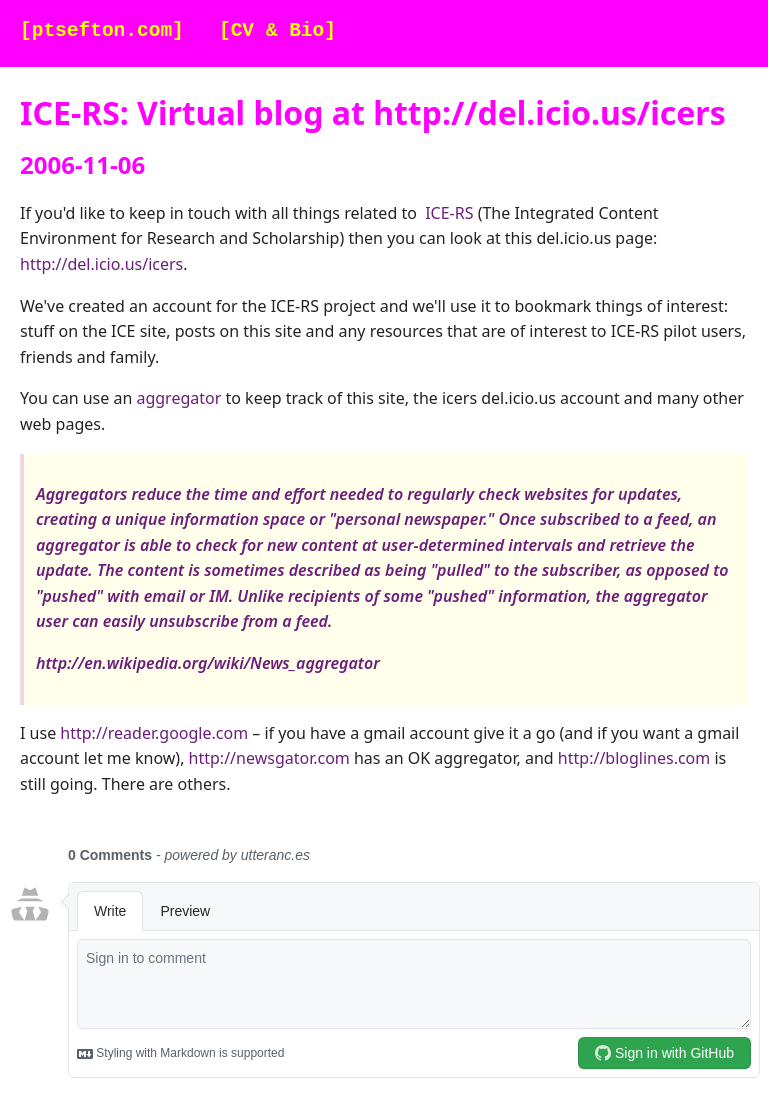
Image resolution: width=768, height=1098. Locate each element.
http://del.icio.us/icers (101, 264)
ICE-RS (449, 213)
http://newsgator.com (269, 758)
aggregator (178, 398)
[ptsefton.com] (102, 31)
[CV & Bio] (277, 31)
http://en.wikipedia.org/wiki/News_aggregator (208, 663)
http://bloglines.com (634, 758)
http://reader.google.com (154, 733)
